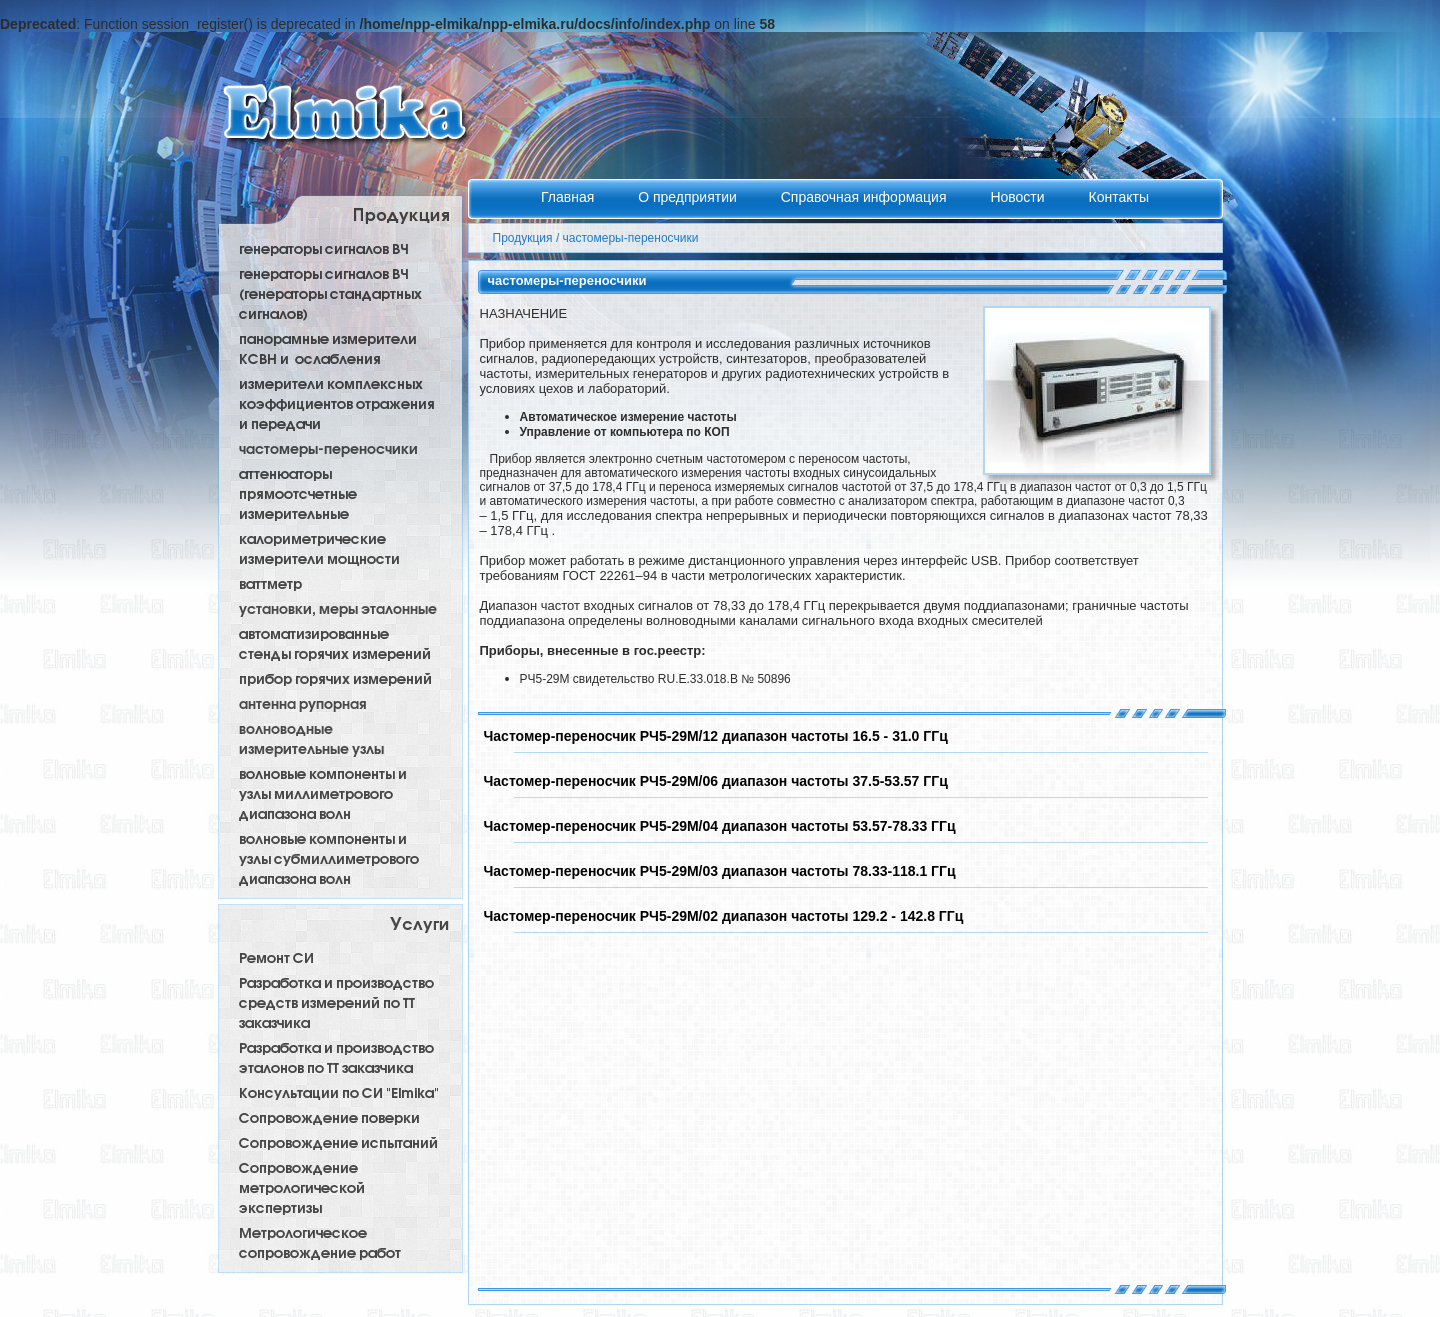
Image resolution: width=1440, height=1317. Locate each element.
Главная (569, 197)
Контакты (1118, 197)
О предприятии (689, 197)
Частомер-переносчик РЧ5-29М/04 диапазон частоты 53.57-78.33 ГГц (720, 826)
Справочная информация (866, 197)
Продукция (523, 238)
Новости (1019, 197)
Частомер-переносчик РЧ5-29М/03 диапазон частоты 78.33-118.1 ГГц (720, 871)
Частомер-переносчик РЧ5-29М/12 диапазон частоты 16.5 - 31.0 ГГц (716, 736)
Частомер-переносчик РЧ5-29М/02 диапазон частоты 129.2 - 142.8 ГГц (724, 916)
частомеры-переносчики (631, 238)
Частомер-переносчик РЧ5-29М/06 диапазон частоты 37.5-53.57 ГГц (716, 781)
